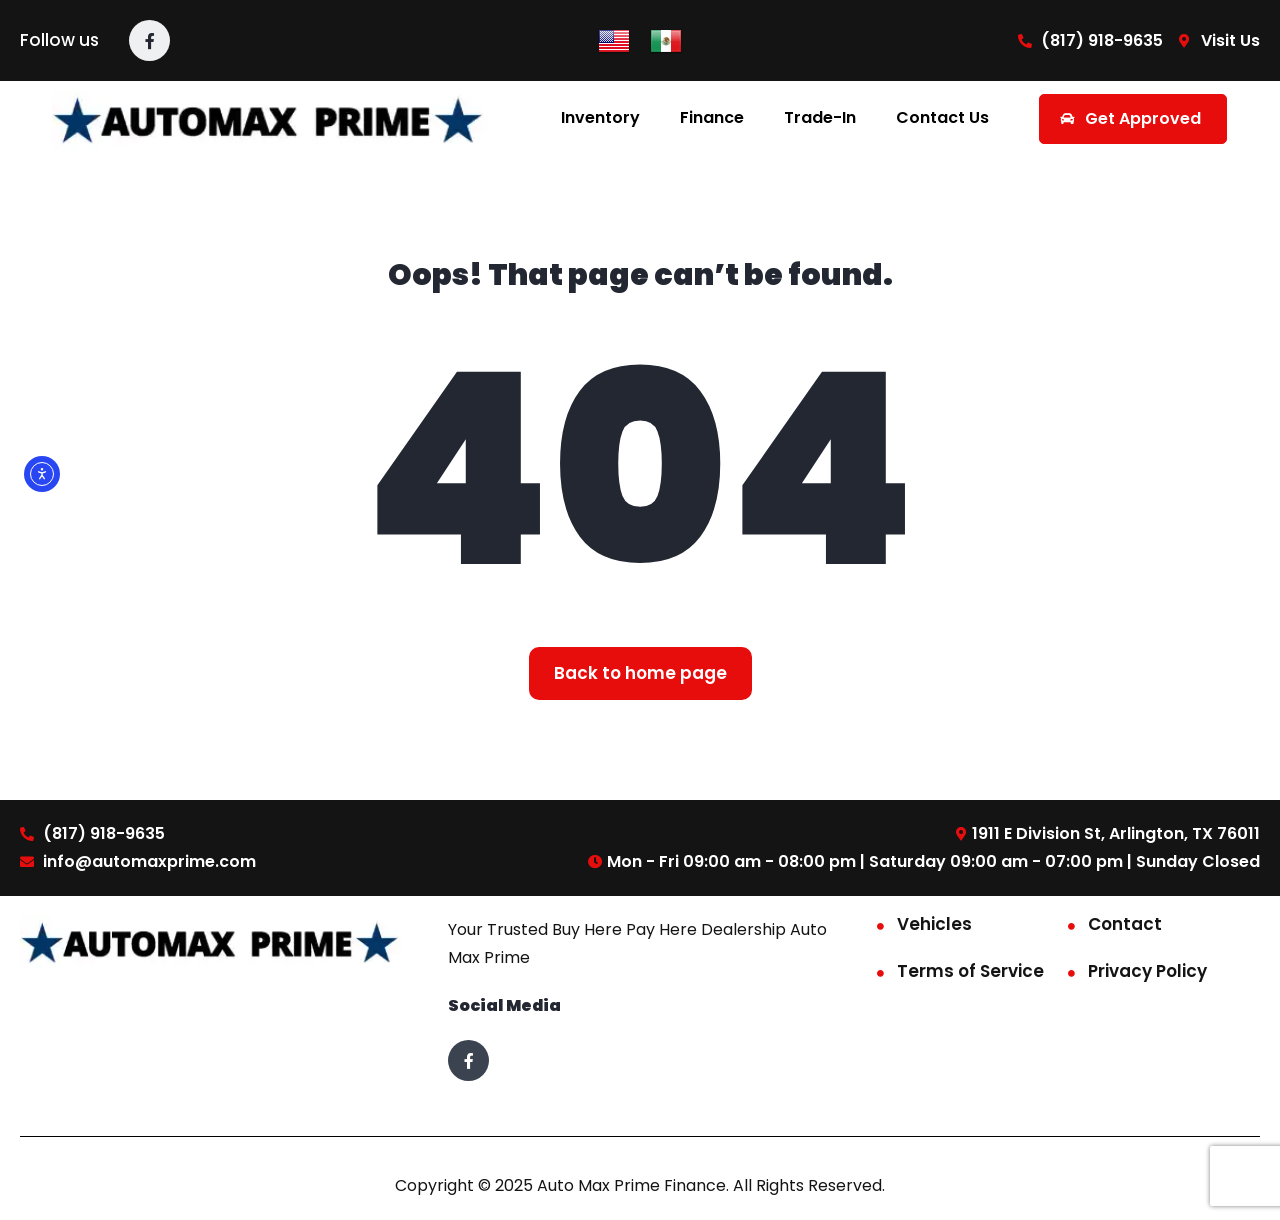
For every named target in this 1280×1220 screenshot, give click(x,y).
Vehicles (934, 924)
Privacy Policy (1147, 971)
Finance (712, 117)
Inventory (600, 117)
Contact (1125, 924)
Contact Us (942, 117)
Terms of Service (970, 971)
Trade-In (820, 117)
